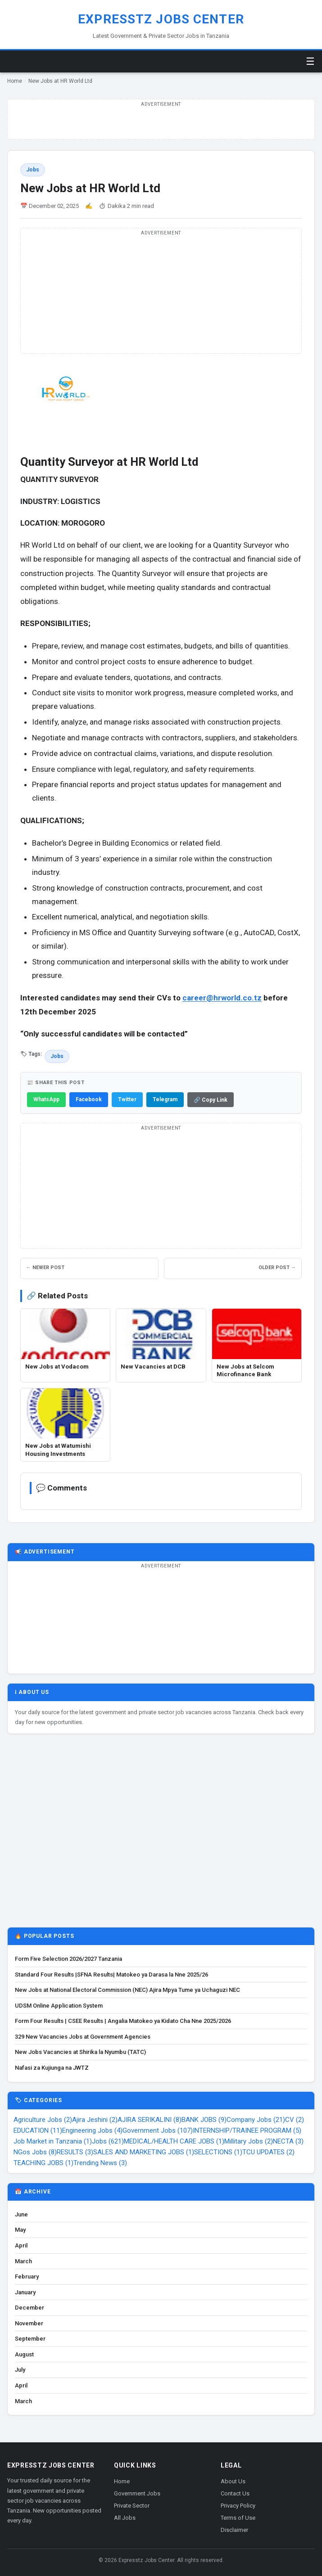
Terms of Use (238, 2517)
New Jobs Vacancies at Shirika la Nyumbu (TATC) (80, 2052)
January (25, 2292)
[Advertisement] (161, 1835)
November (29, 2323)
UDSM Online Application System (59, 2005)
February (27, 2276)
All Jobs (125, 2517)
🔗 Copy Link (210, 1100)
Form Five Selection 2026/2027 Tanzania (68, 1958)
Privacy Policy (238, 2505)
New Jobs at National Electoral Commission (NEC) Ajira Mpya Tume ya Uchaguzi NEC (127, 1989)
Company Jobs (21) (256, 2120)
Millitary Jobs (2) (248, 2141)
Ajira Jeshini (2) (95, 2120)
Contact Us (235, 2493)
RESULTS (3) (75, 2152)
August (24, 2354)
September (30, 2338)
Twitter (127, 1099)
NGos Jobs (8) (35, 2152)
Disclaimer (234, 2529)
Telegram (165, 1099)
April (21, 2245)
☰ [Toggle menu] (310, 61)
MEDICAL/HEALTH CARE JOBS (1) (174, 2141)
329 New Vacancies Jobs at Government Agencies (82, 2036)
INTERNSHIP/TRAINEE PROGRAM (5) (247, 2130)
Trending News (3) (100, 2163)
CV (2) (294, 2120)
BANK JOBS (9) (204, 2120)
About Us (233, 2481)
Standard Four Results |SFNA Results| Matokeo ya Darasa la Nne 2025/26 (111, 1974)
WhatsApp (46, 1099)
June (21, 2214)
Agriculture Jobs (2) (43, 2120)
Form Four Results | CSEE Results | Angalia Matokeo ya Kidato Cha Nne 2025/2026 (123, 2021)
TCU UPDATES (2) (268, 2152)
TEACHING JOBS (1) (43, 2163)
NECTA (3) (288, 2141)
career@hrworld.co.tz (222, 997)
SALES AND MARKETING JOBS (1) (143, 2152)
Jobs (32, 170)
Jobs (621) (108, 2141)
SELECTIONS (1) (218, 2152)
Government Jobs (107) (157, 2130)
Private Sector (132, 2505)
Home (14, 81)
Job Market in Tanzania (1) (53, 2141)
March (23, 2261)
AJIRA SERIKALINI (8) (149, 2120)
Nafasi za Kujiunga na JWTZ (52, 2067)
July (20, 2369)
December (29, 2307)
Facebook (89, 1099)
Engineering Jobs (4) (92, 2130)
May (20, 2229)
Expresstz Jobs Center (161, 19)
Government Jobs (137, 2493)
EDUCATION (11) (38, 2130)
